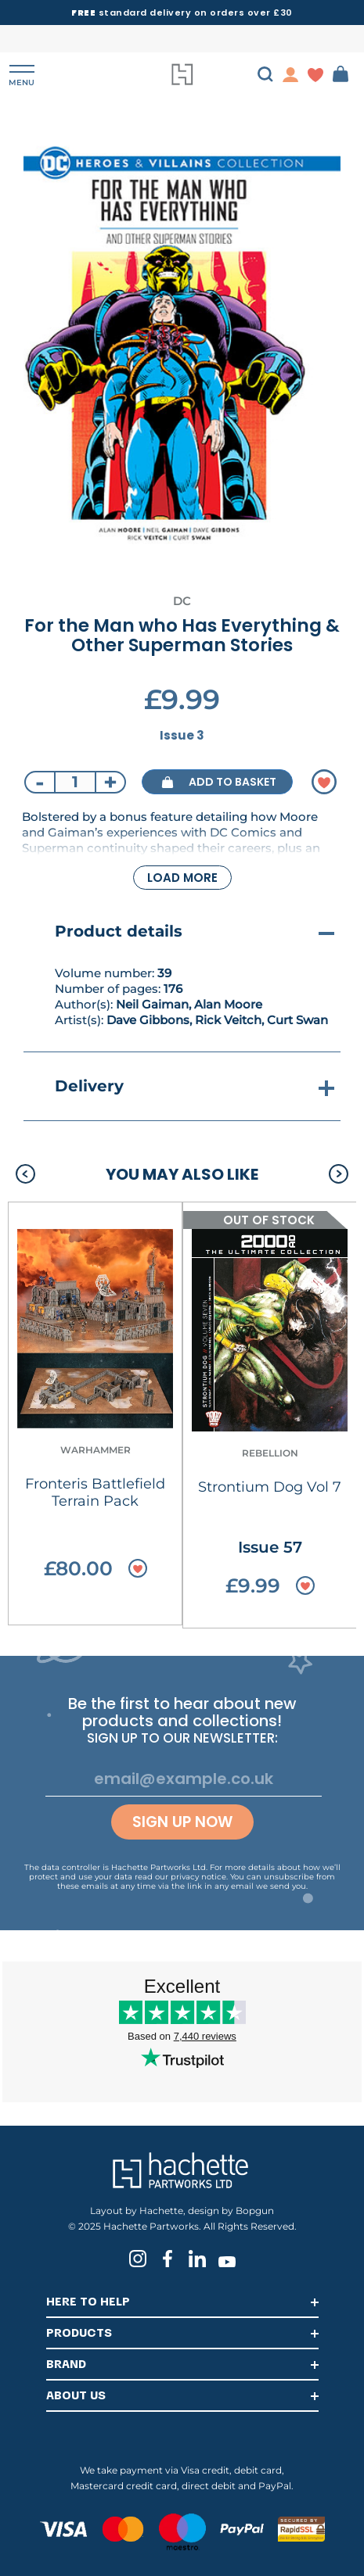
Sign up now (182, 1822)
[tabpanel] (182, 345)
